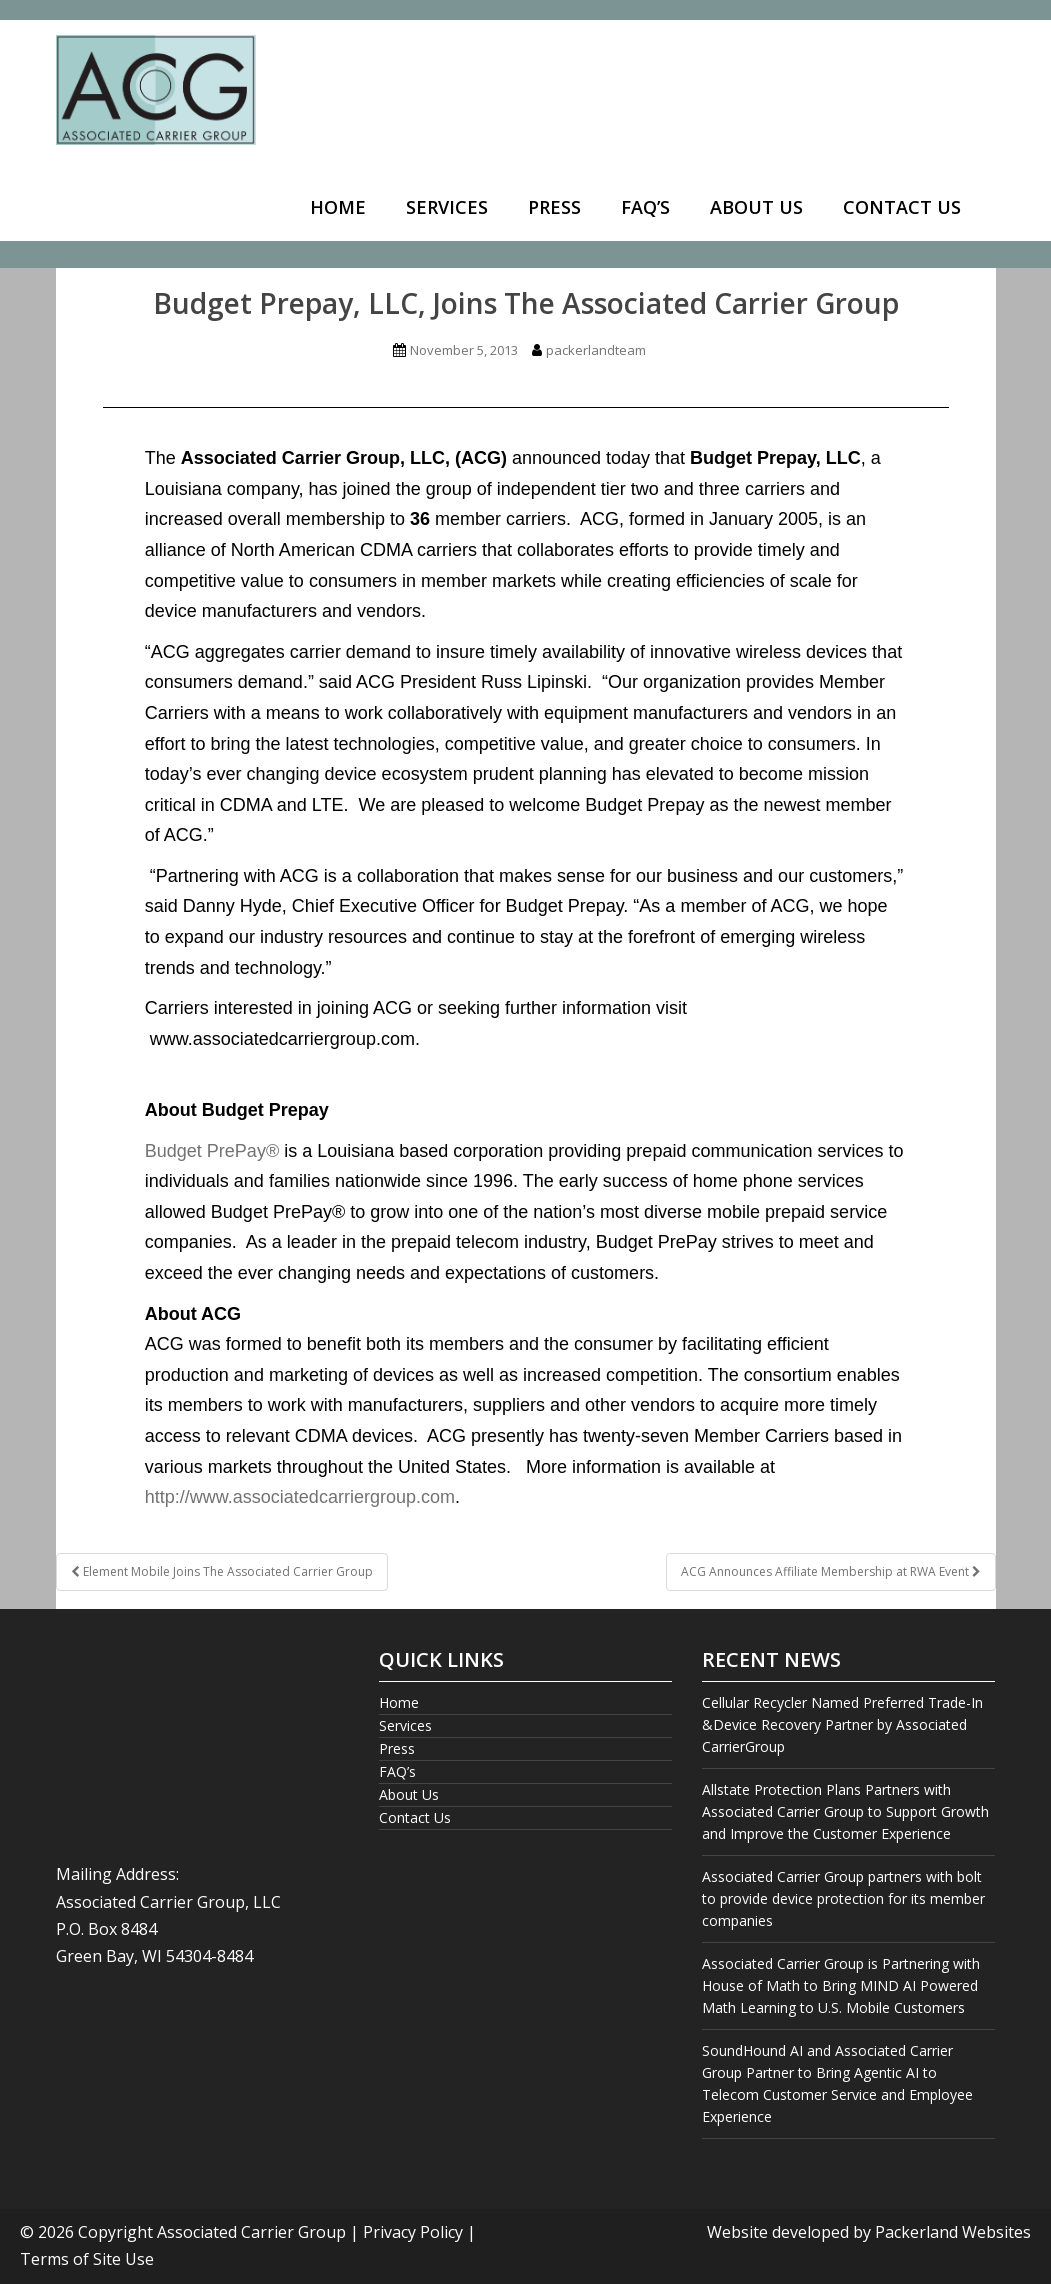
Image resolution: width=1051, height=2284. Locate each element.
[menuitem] (338, 208)
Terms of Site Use (87, 2259)
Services (447, 207)
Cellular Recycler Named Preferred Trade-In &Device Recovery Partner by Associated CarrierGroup (842, 1724)
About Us (756, 207)
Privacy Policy (413, 2232)
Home (338, 207)
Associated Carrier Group (251, 2232)
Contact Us (902, 207)
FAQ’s (645, 207)
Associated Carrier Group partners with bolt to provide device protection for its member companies (843, 1898)
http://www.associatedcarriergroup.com (300, 1497)
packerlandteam (596, 350)
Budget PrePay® (212, 1151)
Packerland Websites (953, 2232)
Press (554, 207)
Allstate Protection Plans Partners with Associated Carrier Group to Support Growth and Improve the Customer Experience (845, 1811)
